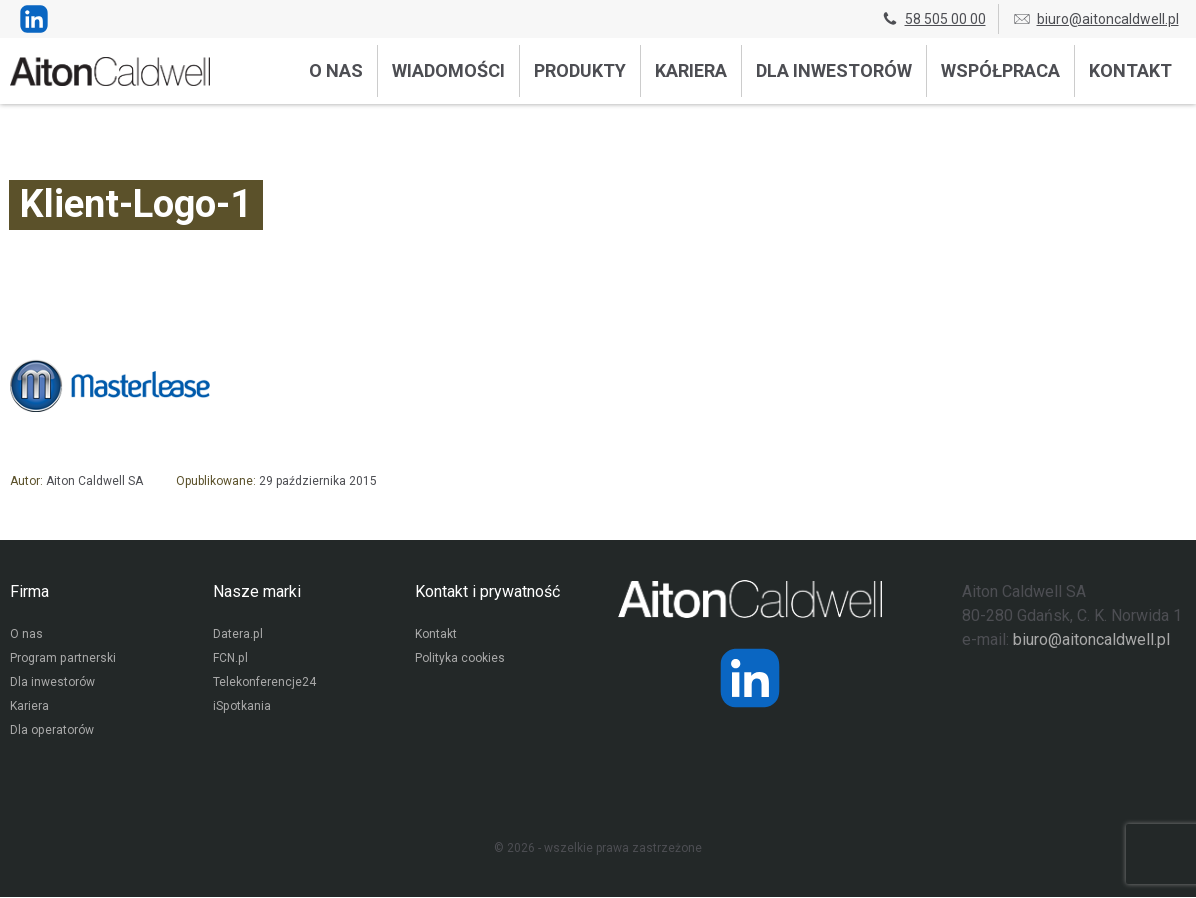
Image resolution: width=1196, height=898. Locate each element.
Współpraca (1000, 70)
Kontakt (1130, 70)
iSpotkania (241, 708)
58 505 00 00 (933, 19)
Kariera (691, 70)
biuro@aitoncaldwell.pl (1095, 19)
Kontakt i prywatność (487, 591)
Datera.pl (237, 636)
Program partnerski (62, 660)
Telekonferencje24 (264, 684)
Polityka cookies (460, 660)
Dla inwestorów (834, 70)
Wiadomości (448, 70)
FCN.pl (230, 660)
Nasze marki (257, 591)
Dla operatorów (51, 732)
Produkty (580, 70)
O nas (336, 70)
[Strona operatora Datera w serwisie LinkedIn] (750, 678)
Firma (29, 591)
